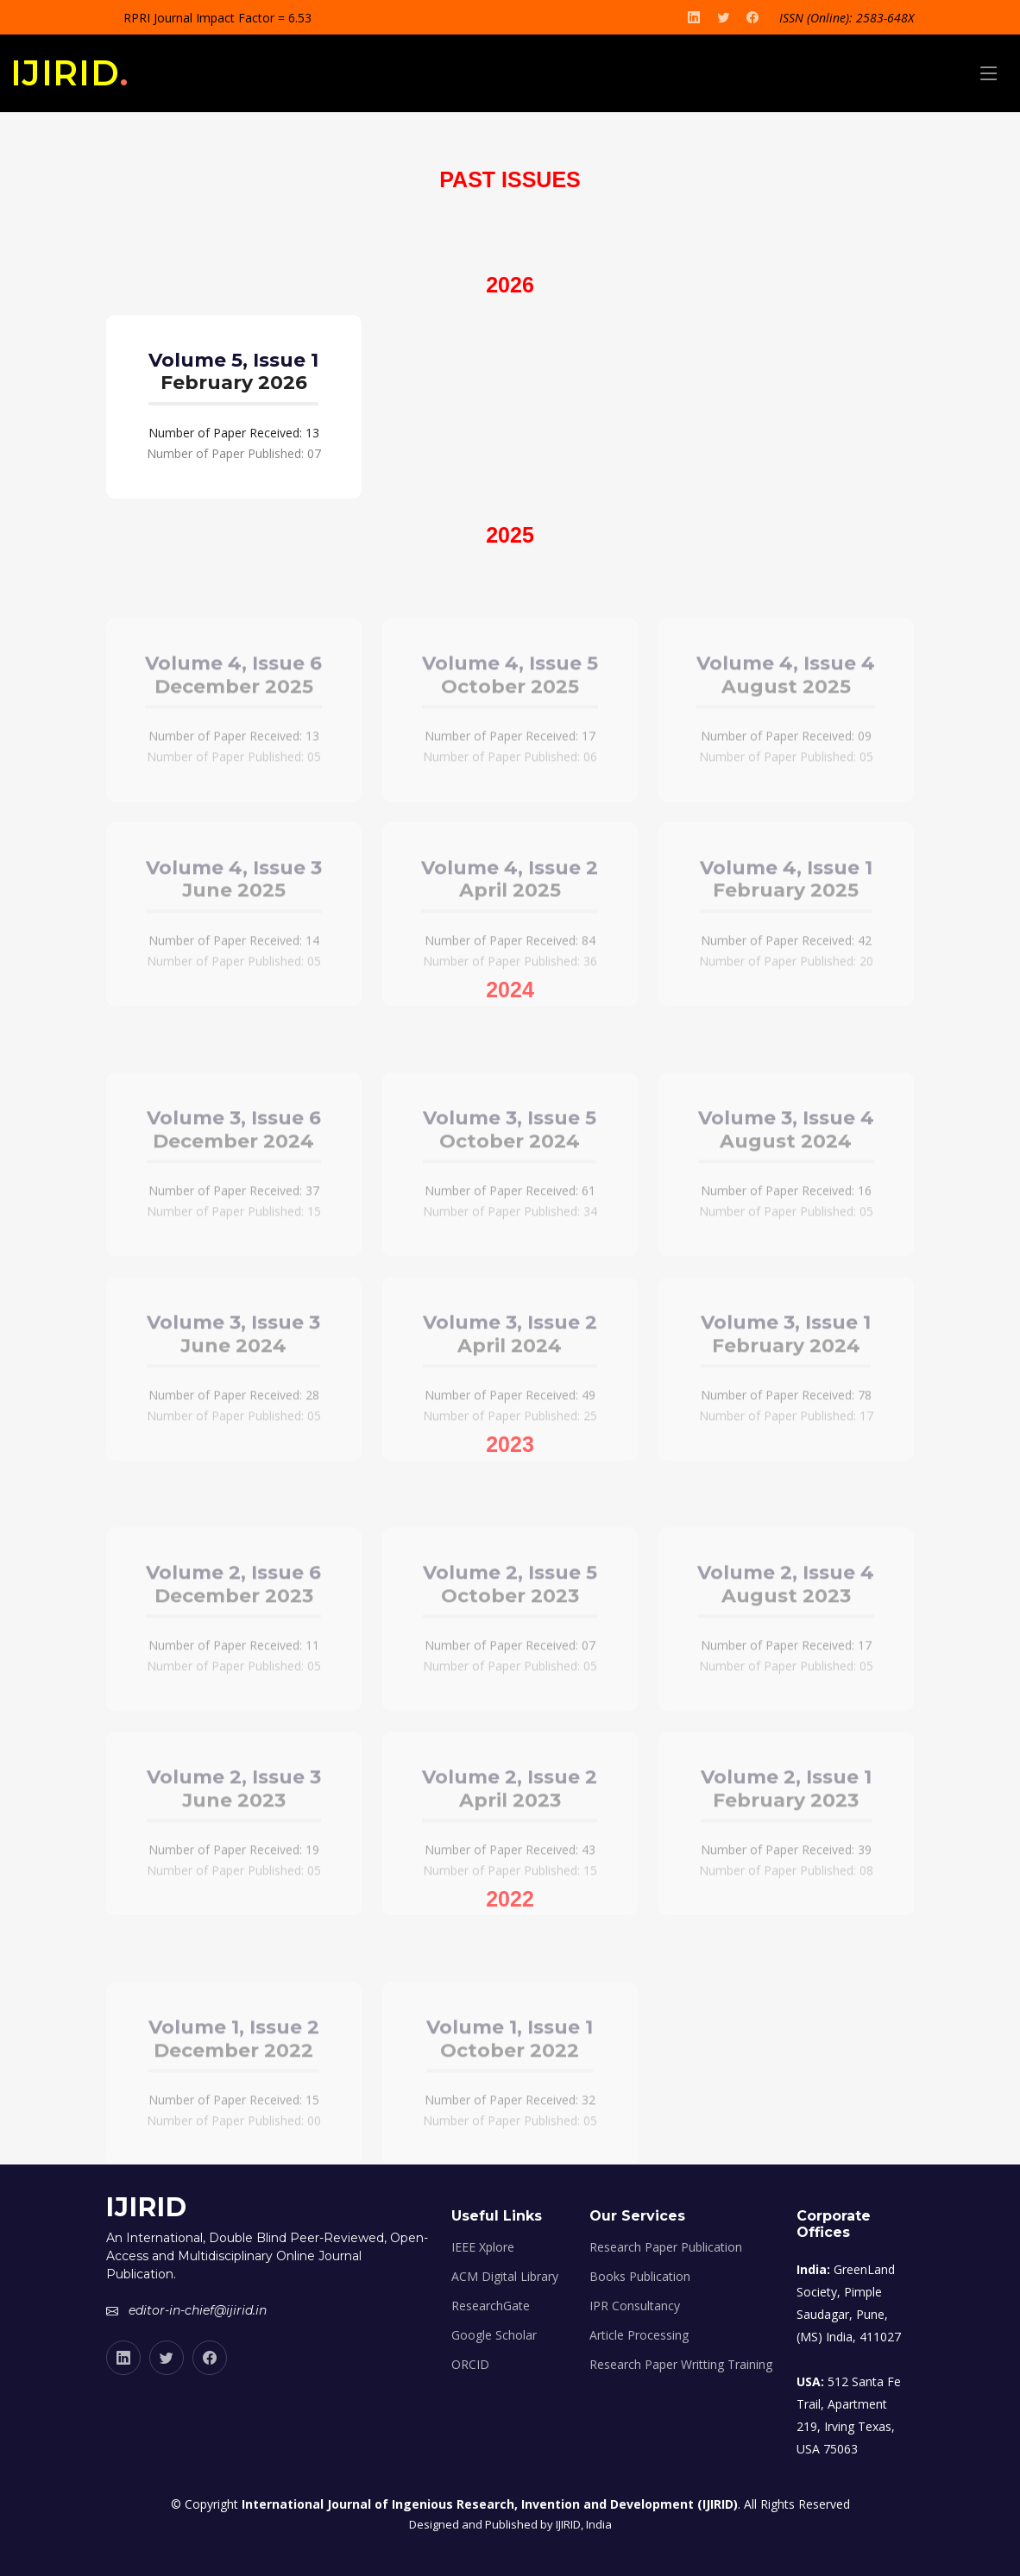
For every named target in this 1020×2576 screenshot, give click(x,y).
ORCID (470, 2365)
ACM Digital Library (504, 2277)
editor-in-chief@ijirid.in (198, 2310)
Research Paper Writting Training (680, 2365)
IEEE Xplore (482, 2247)
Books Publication (639, 2277)
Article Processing (639, 2335)
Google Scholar (494, 2335)
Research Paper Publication (665, 2247)
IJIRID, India (584, 2524)
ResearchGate (490, 2306)
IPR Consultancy (634, 2306)
